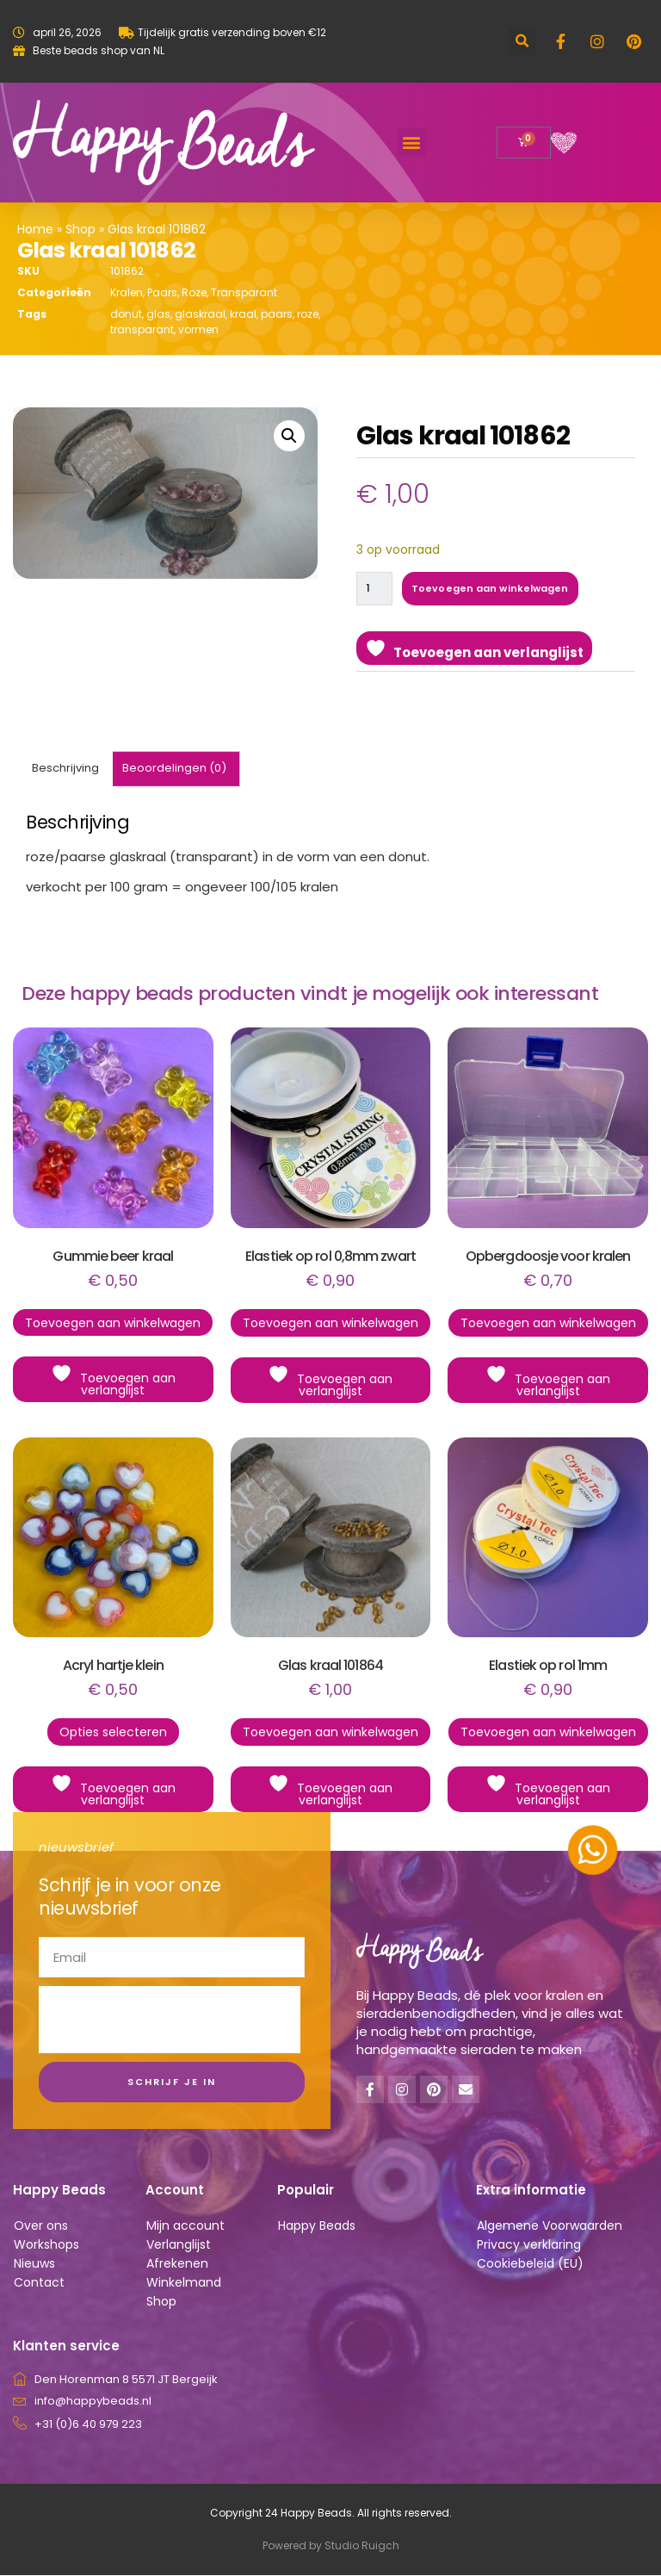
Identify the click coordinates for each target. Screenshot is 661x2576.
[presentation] (169, 2020)
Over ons (41, 2226)
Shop (80, 229)
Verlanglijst (178, 2245)
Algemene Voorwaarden (549, 2226)
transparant (142, 329)
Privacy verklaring (529, 2245)
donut (126, 314)
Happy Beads (316, 2226)
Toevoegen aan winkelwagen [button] (113, 1323)
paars (277, 314)
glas (158, 314)
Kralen (126, 292)
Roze (194, 292)
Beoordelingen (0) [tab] (174, 768)
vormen (198, 329)
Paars (162, 292)
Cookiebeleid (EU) (530, 2264)
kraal (243, 314)
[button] (522, 41)
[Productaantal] (375, 589)
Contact (39, 2283)
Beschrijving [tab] (65, 768)
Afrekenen (177, 2264)
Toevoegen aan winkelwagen (492, 588)
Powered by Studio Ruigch (331, 2546)
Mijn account (185, 2226)
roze (307, 314)
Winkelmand (183, 2283)
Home (35, 229)
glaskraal (200, 314)
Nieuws (34, 2264)
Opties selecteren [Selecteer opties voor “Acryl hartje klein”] (113, 1732)
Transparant (244, 292)
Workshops (46, 2245)
